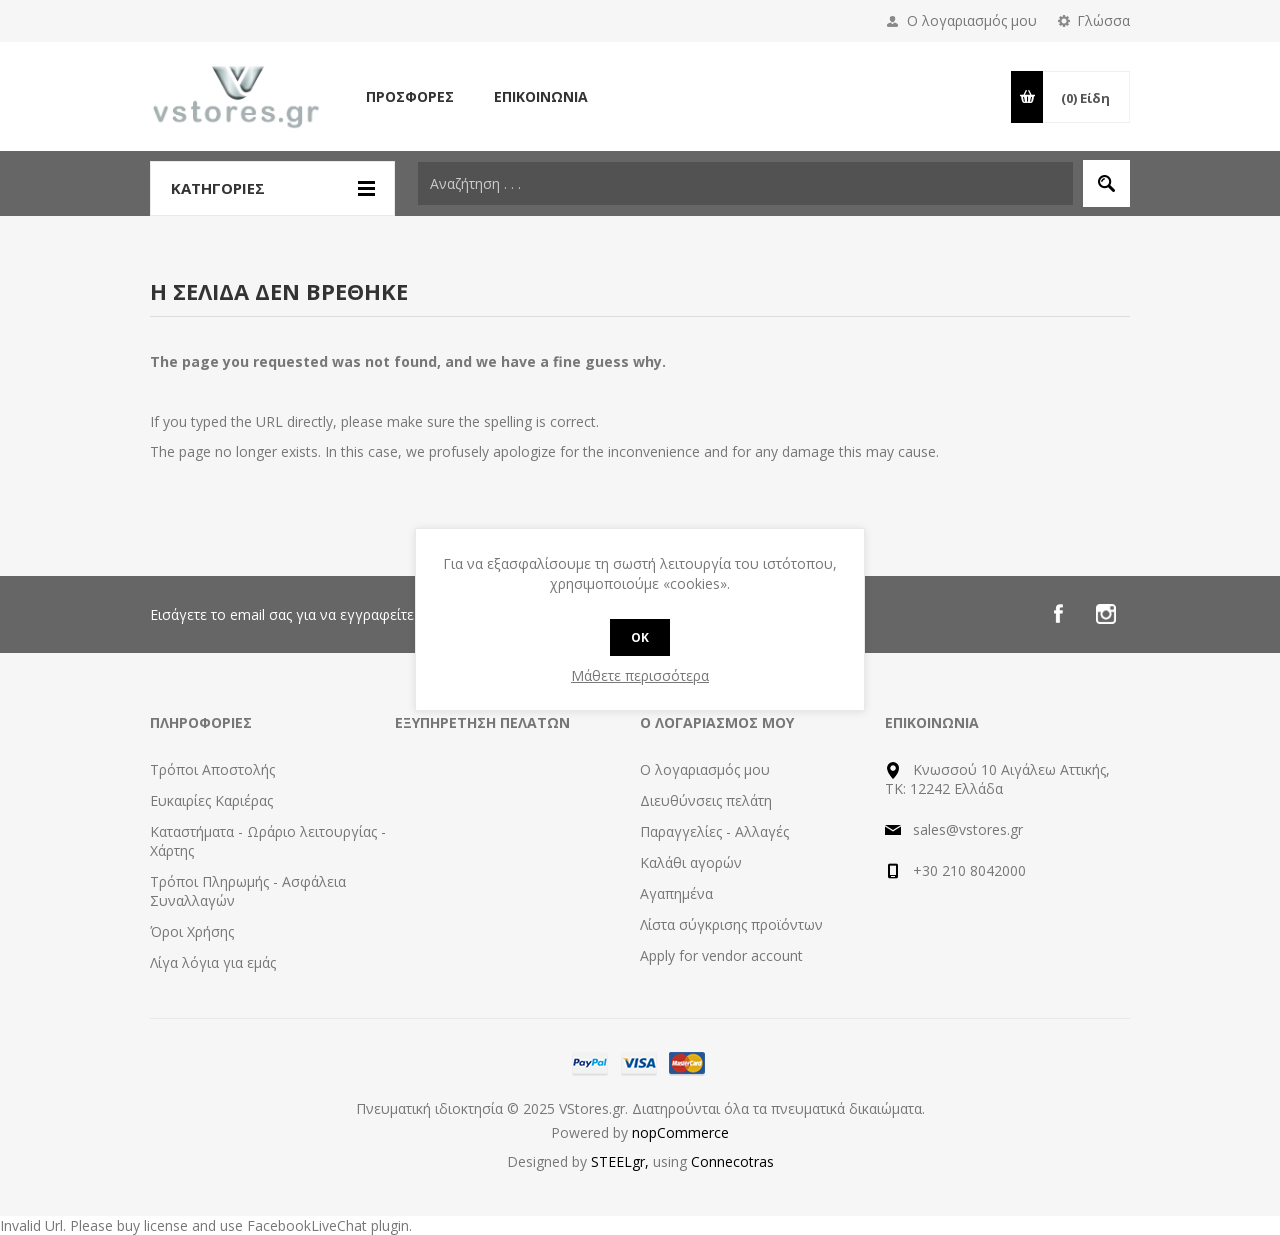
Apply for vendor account (721, 955)
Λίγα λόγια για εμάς (213, 962)
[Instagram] (1106, 614)
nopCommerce (680, 1132)
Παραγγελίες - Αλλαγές (714, 831)
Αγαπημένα (676, 893)
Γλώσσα (1103, 20)
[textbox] (745, 183)
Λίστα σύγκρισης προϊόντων (731, 924)
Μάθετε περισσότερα (640, 675)
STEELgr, (622, 1161)
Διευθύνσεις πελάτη (706, 800)
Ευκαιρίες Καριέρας (211, 800)
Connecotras (732, 1161)
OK (640, 637)
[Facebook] (1058, 614)
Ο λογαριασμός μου (972, 20)
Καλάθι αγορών (691, 862)
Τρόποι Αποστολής (212, 769)
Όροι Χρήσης (192, 931)
